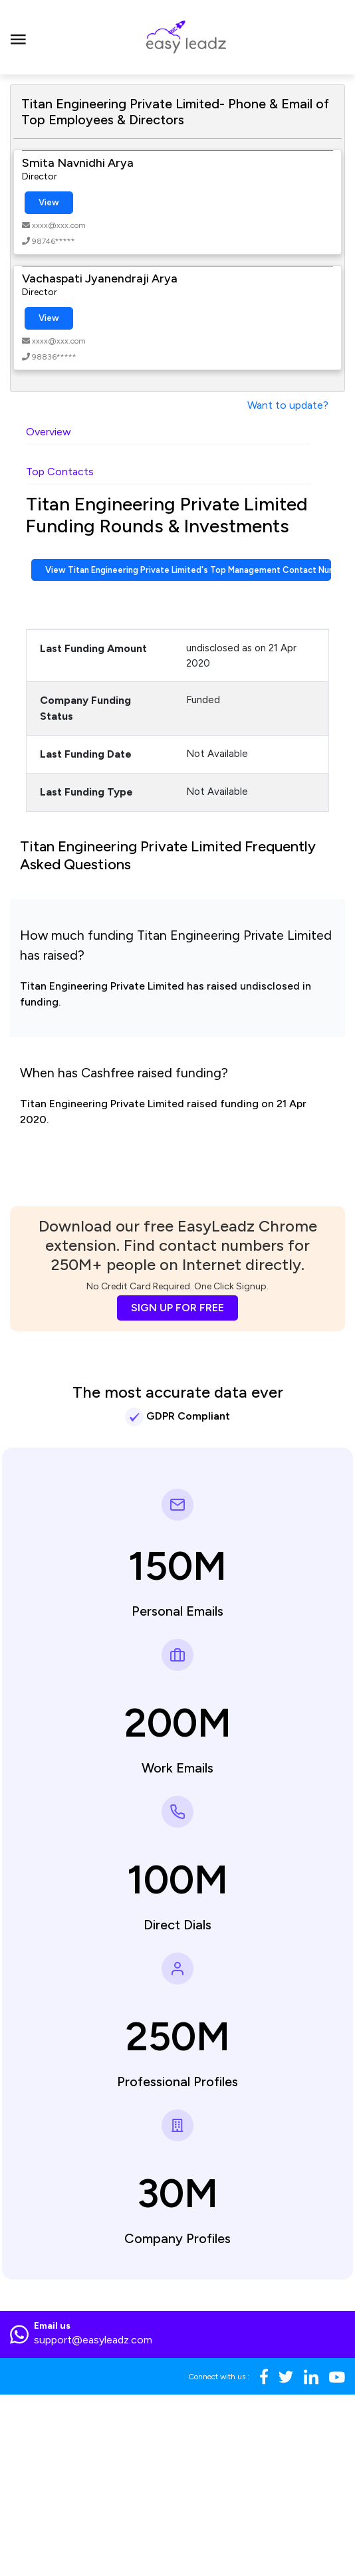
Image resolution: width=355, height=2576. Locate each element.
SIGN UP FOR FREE (177, 1307)
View (49, 202)
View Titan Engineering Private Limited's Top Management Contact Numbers (188, 570)
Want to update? (287, 405)
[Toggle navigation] (18, 37)
